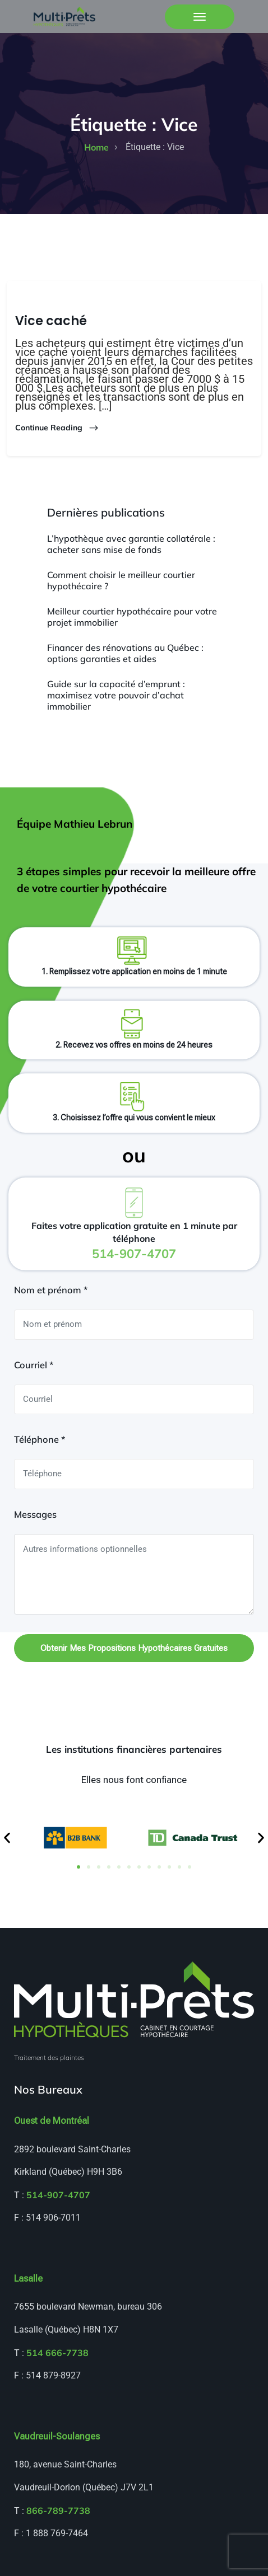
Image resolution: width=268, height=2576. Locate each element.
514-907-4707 (58, 2194)
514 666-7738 (57, 2352)
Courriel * (33, 1365)
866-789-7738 (58, 2510)
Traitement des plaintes (49, 2057)
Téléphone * (39, 1439)
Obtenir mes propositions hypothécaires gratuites (134, 1648)
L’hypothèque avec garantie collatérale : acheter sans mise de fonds (131, 544)
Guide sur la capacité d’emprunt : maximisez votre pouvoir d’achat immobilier (116, 695)
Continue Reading (57, 428)
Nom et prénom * (50, 1290)
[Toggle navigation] (199, 16)
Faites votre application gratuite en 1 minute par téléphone (134, 1240)
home (96, 147)
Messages (35, 1514)
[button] (7, 1838)
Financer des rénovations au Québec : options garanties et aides (125, 653)
